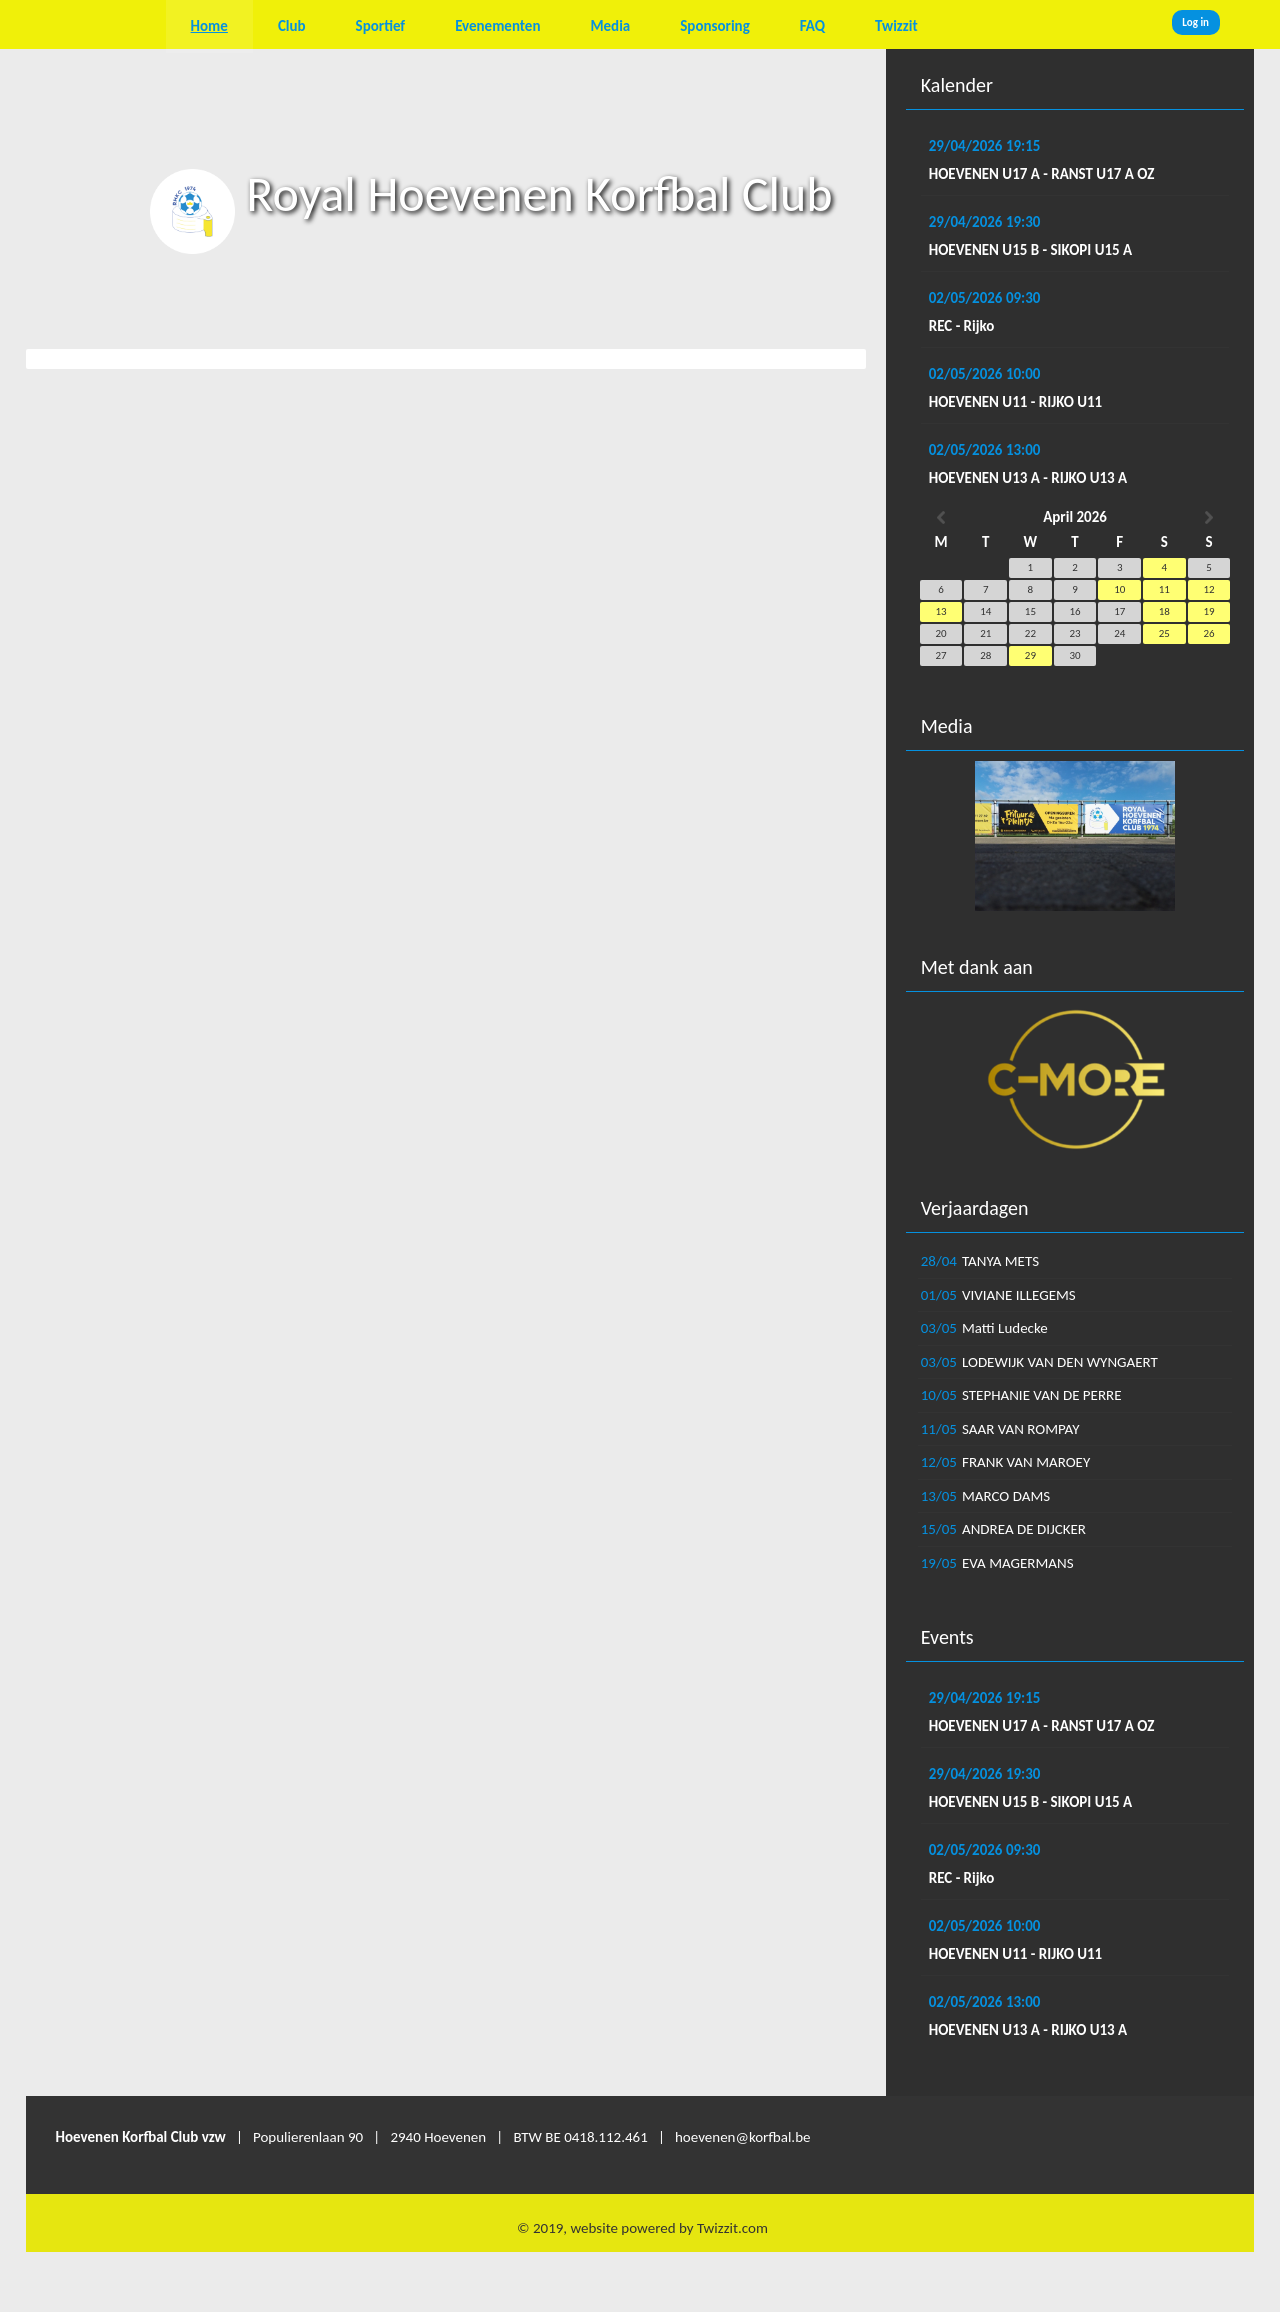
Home (209, 26)
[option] (1075, 836)
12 (1208, 589)
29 (1030, 655)
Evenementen (497, 26)
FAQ (812, 26)
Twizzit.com (732, 2228)
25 (1164, 633)
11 (1164, 589)
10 (1119, 589)
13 (941, 611)
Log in (1195, 22)
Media (610, 26)
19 (1208, 611)
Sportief (381, 26)
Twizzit (896, 26)
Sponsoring (714, 26)
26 (1208, 633)
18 (1164, 611)
